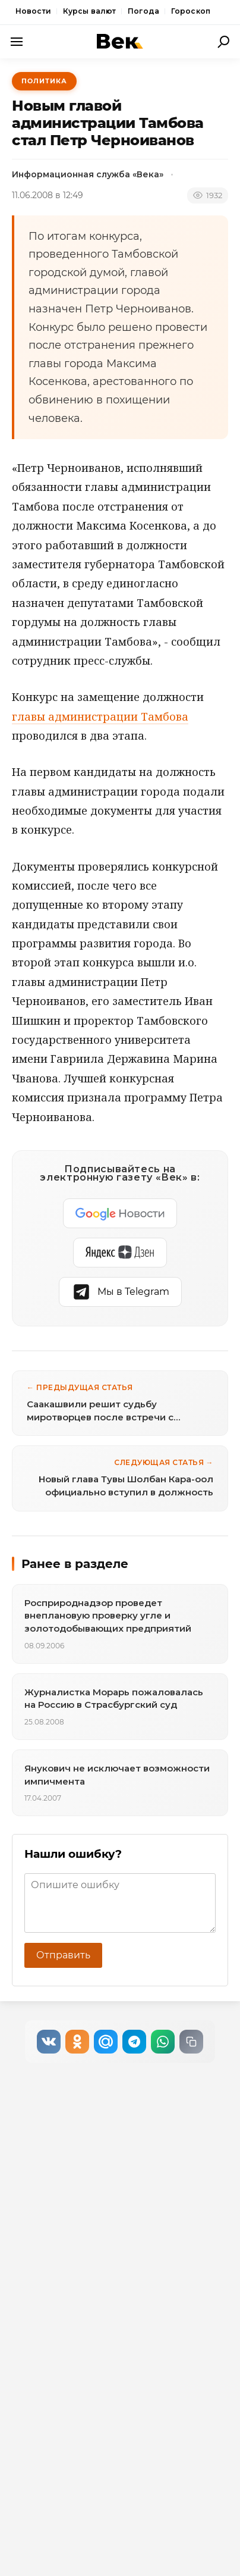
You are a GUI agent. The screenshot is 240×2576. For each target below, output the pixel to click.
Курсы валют (89, 11)
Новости (33, 11)
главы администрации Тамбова (100, 716)
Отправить (63, 1955)
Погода (143, 11)
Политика (44, 81)
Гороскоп (190, 11)
